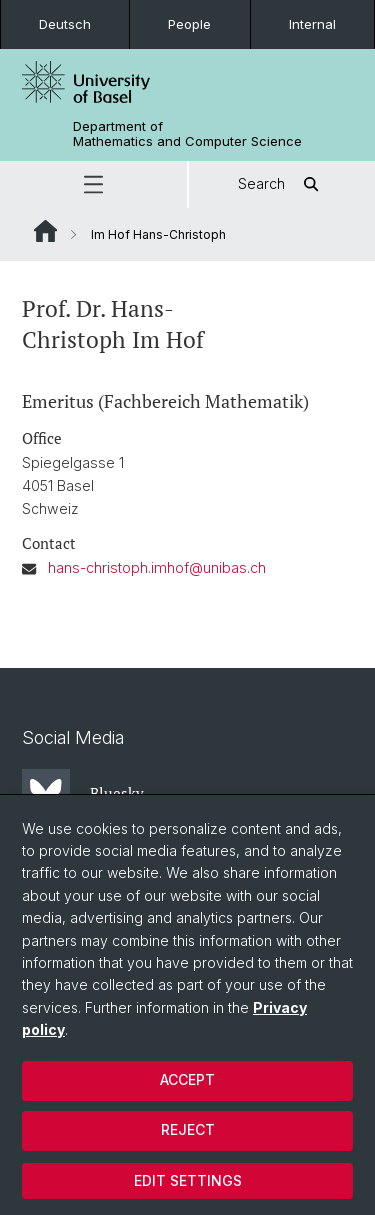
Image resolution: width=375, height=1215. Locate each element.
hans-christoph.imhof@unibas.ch (157, 567)
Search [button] (281, 184)
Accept (187, 1079)
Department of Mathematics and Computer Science (187, 134)
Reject (188, 1129)
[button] (93, 184)
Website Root (45, 231)
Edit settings (188, 1180)
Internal (312, 24)
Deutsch (65, 24)
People (189, 24)
